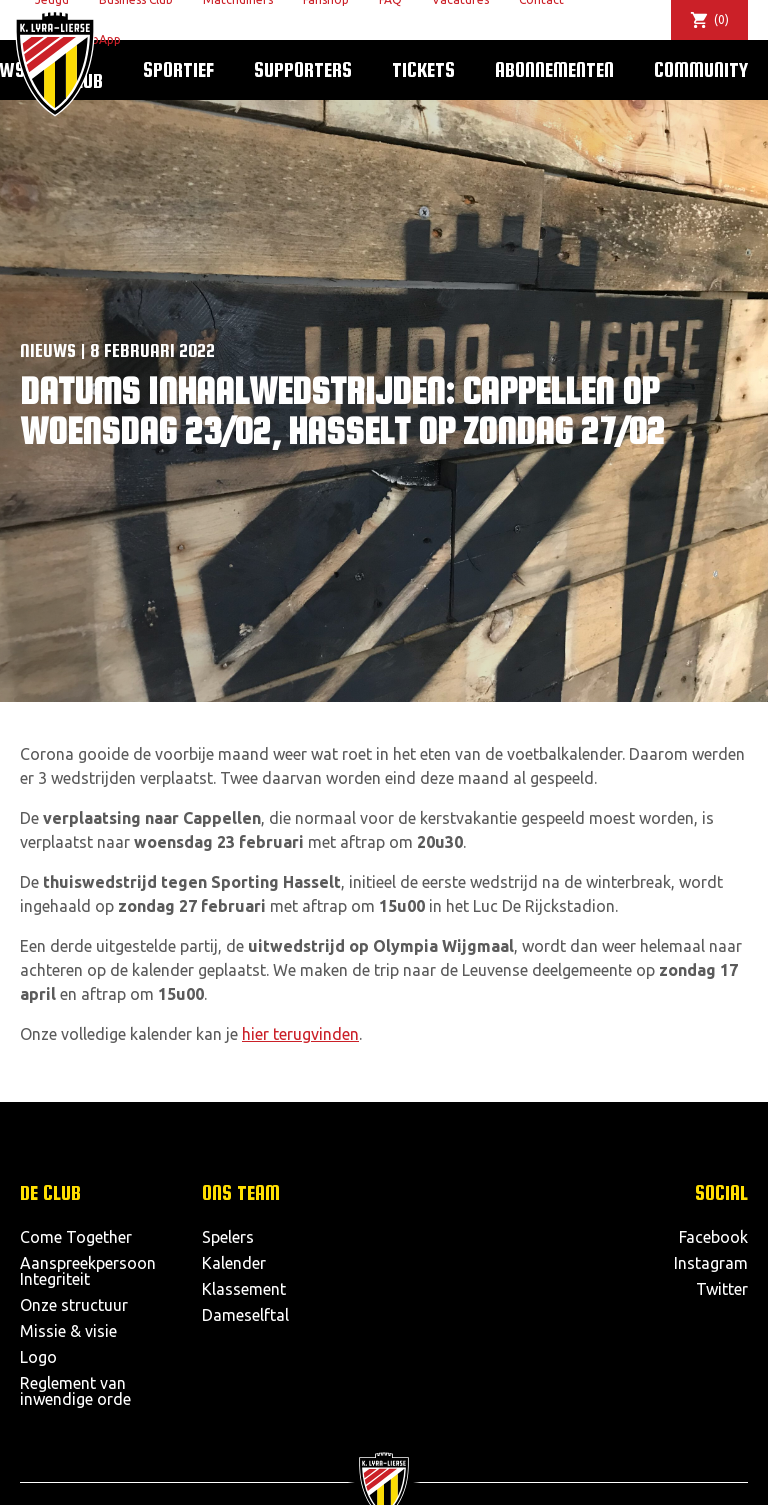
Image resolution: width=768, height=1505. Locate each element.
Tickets (423, 69)
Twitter (722, 1289)
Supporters (303, 69)
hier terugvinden (300, 1034)
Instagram (711, 1263)
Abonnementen (554, 69)
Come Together (76, 1237)
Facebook (713, 1237)
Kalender (234, 1263)
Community (701, 69)
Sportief (178, 69)
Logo (38, 1357)
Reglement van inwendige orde (75, 1391)
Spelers (228, 1237)
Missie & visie (68, 1331)
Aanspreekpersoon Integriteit (88, 1271)
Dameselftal (245, 1315)
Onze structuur (74, 1305)
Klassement (244, 1289)
